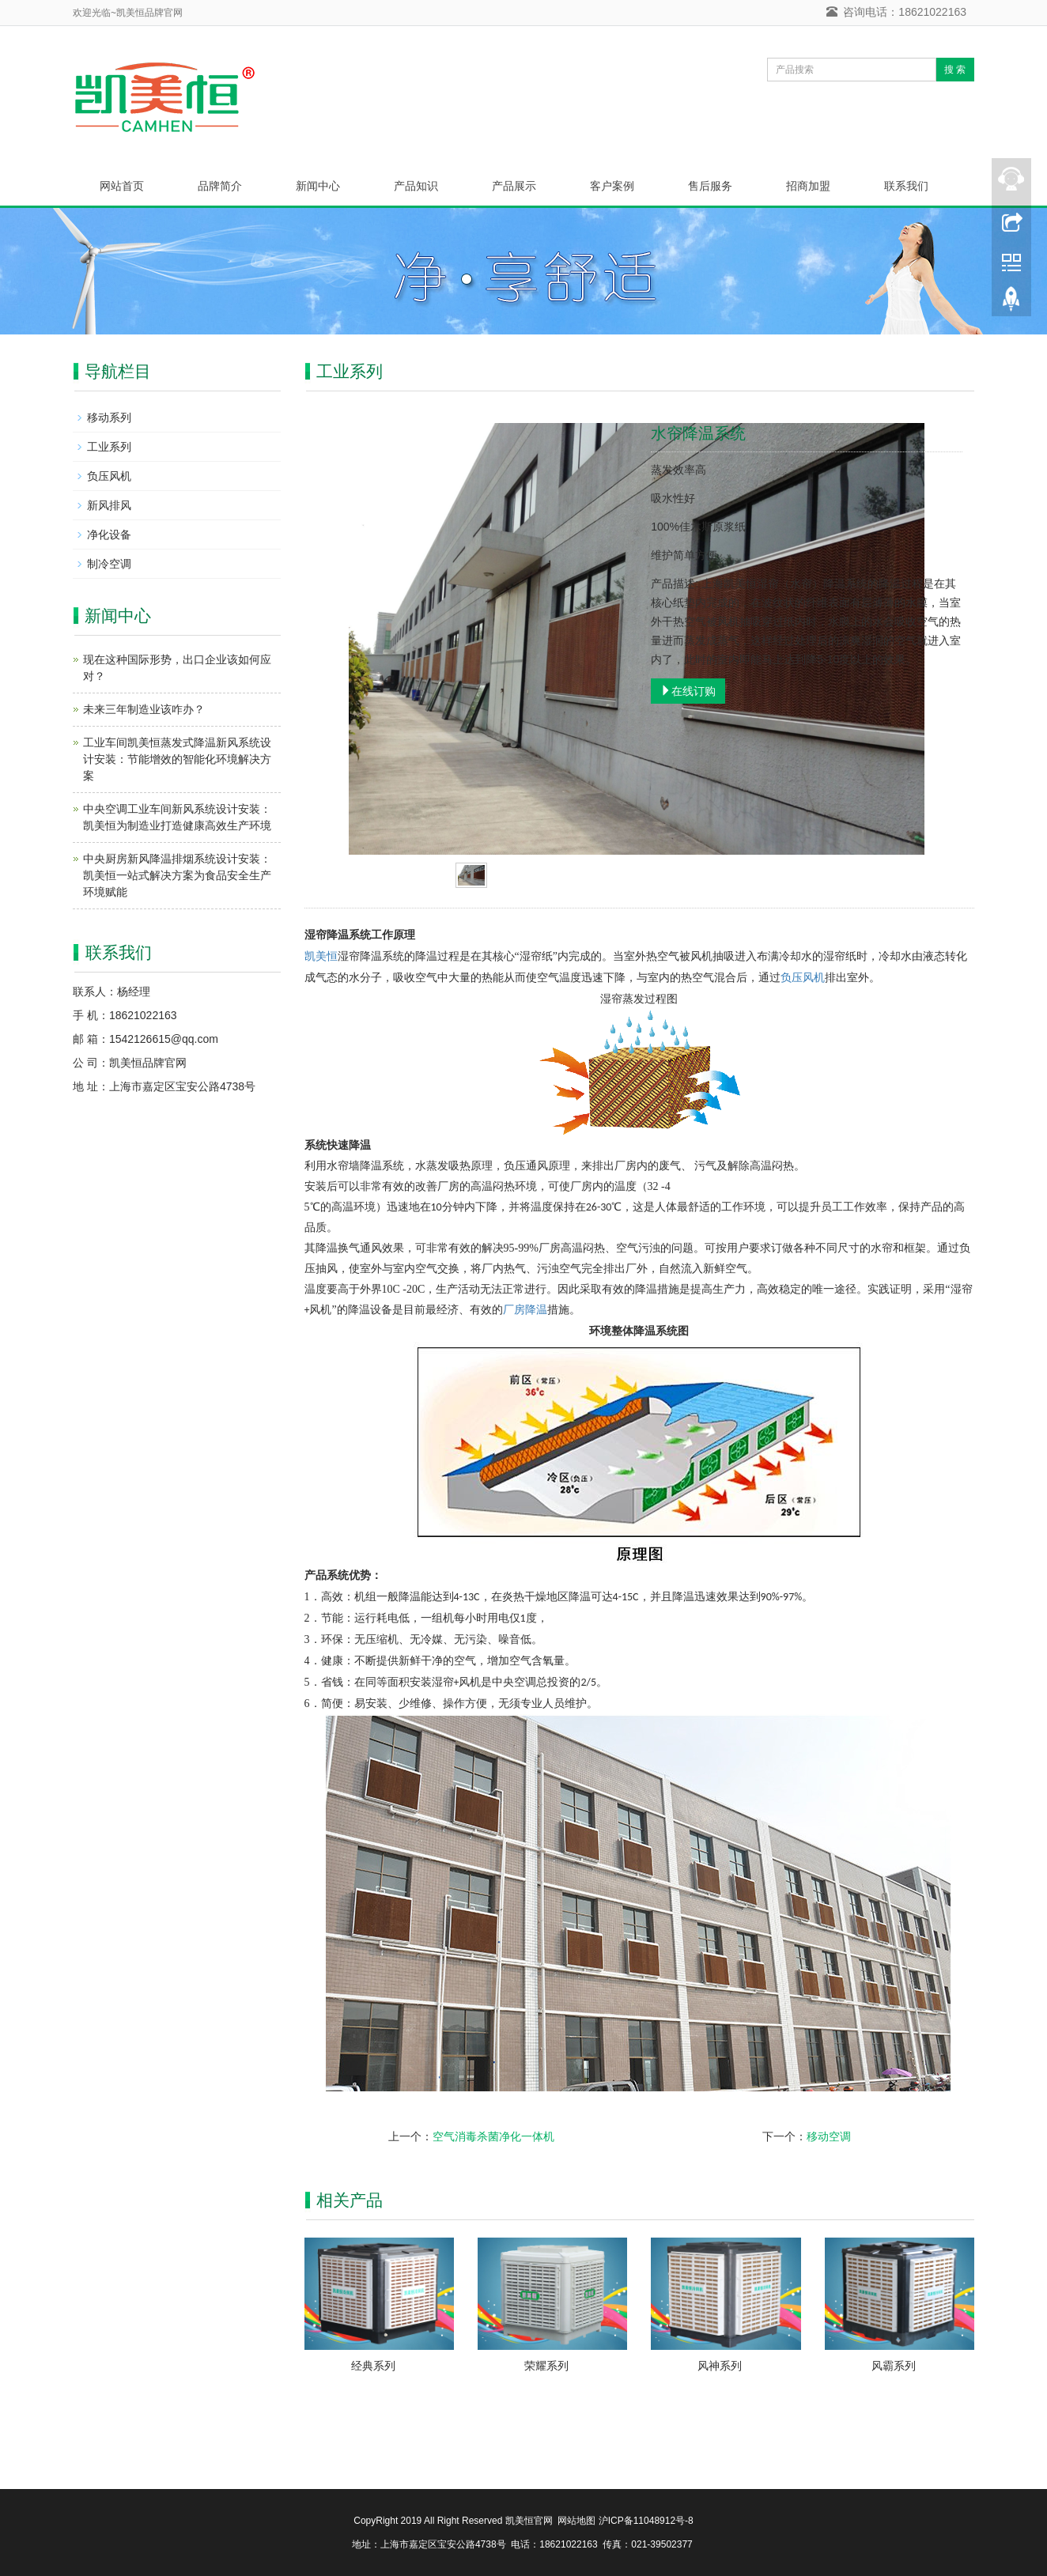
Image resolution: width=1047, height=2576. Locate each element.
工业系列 (109, 446)
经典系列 (373, 2365)
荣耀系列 (546, 2365)
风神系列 (719, 2365)
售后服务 (710, 185)
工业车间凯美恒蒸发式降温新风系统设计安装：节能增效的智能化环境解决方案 (177, 759)
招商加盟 (808, 185)
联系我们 (906, 185)
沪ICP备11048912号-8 (646, 2520)
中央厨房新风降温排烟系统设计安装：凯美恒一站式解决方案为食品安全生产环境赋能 (177, 875)
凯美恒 (321, 956)
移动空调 (829, 2136)
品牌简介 (220, 185)
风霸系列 (893, 2365)
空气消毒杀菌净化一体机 (493, 2136)
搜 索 (955, 69)
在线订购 (688, 691)
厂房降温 (525, 1310)
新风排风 (109, 505)
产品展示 (514, 185)
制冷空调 (109, 563)
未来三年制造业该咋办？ (144, 709)
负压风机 (803, 978)
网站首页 (122, 185)
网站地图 (578, 2520)
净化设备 (109, 534)
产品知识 (416, 185)
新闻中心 (318, 185)
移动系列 (109, 417)
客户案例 (612, 185)
